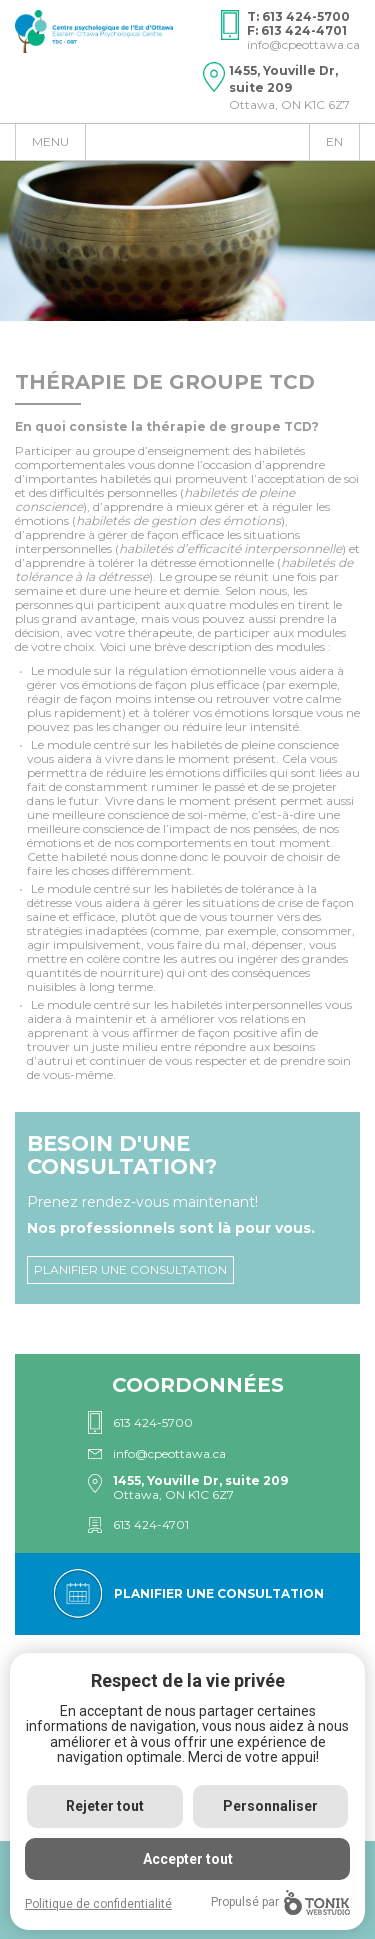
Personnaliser (270, 1806)
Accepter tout (188, 1859)
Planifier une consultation (130, 1269)
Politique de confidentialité (98, 1904)
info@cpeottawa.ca (303, 44)
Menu (50, 141)
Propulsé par (280, 1902)
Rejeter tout (105, 1806)
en (334, 141)
